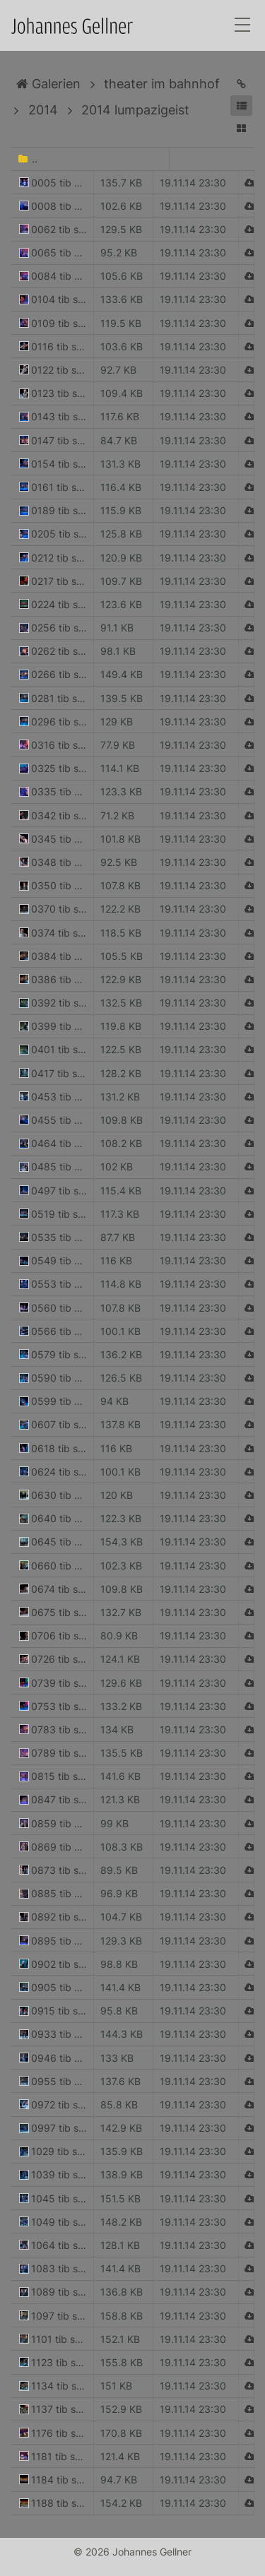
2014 (43, 109)
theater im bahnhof (162, 83)
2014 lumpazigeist (135, 109)
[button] (241, 105)
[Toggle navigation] (242, 25)
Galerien (48, 83)
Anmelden (12, 2563)
